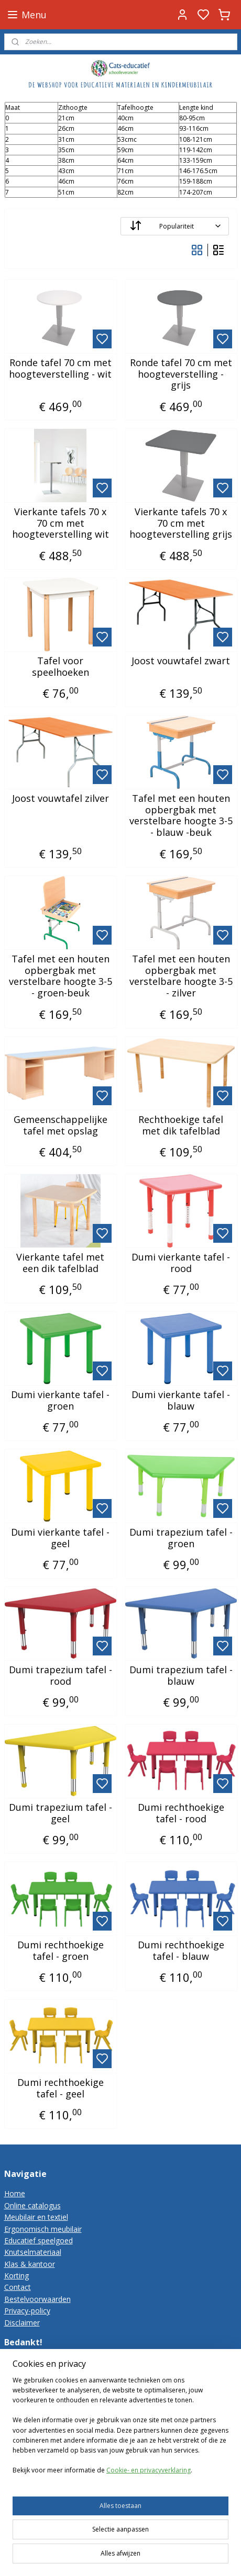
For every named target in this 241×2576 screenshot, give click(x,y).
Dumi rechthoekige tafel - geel (60, 2088)
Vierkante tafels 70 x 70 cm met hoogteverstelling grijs (180, 523)
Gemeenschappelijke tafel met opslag (60, 1125)
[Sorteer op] (174, 226)
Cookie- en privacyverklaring (148, 2516)
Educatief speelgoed (38, 2240)
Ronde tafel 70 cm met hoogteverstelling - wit (60, 368)
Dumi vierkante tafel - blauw (181, 1400)
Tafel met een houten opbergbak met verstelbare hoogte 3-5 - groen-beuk (60, 976)
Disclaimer (22, 2323)
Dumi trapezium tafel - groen (181, 1538)
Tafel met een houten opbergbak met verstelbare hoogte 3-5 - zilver (181, 976)
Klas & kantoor (29, 2264)
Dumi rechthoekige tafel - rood (181, 1813)
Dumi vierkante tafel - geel (60, 1538)
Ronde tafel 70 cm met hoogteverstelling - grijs (181, 374)
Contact (17, 2287)
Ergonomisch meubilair (43, 2229)
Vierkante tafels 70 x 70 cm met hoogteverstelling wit (60, 523)
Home (14, 2193)
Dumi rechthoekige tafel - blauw (181, 1950)
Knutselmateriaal (32, 2252)
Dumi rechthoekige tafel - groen (60, 1950)
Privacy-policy (27, 2311)
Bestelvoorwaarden (37, 2299)
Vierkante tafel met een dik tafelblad (60, 1263)
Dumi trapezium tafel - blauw (181, 1675)
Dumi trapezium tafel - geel (60, 1813)
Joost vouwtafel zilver (60, 798)
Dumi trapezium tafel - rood (60, 1675)
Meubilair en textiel (36, 2217)
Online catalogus (32, 2205)
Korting (16, 2275)
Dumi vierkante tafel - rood (181, 1263)
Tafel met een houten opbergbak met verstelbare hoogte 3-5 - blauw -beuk (181, 815)
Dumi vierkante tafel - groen (60, 1400)
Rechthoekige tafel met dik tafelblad (180, 1125)
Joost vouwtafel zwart (181, 661)
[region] (120, 2476)
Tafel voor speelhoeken (60, 666)
